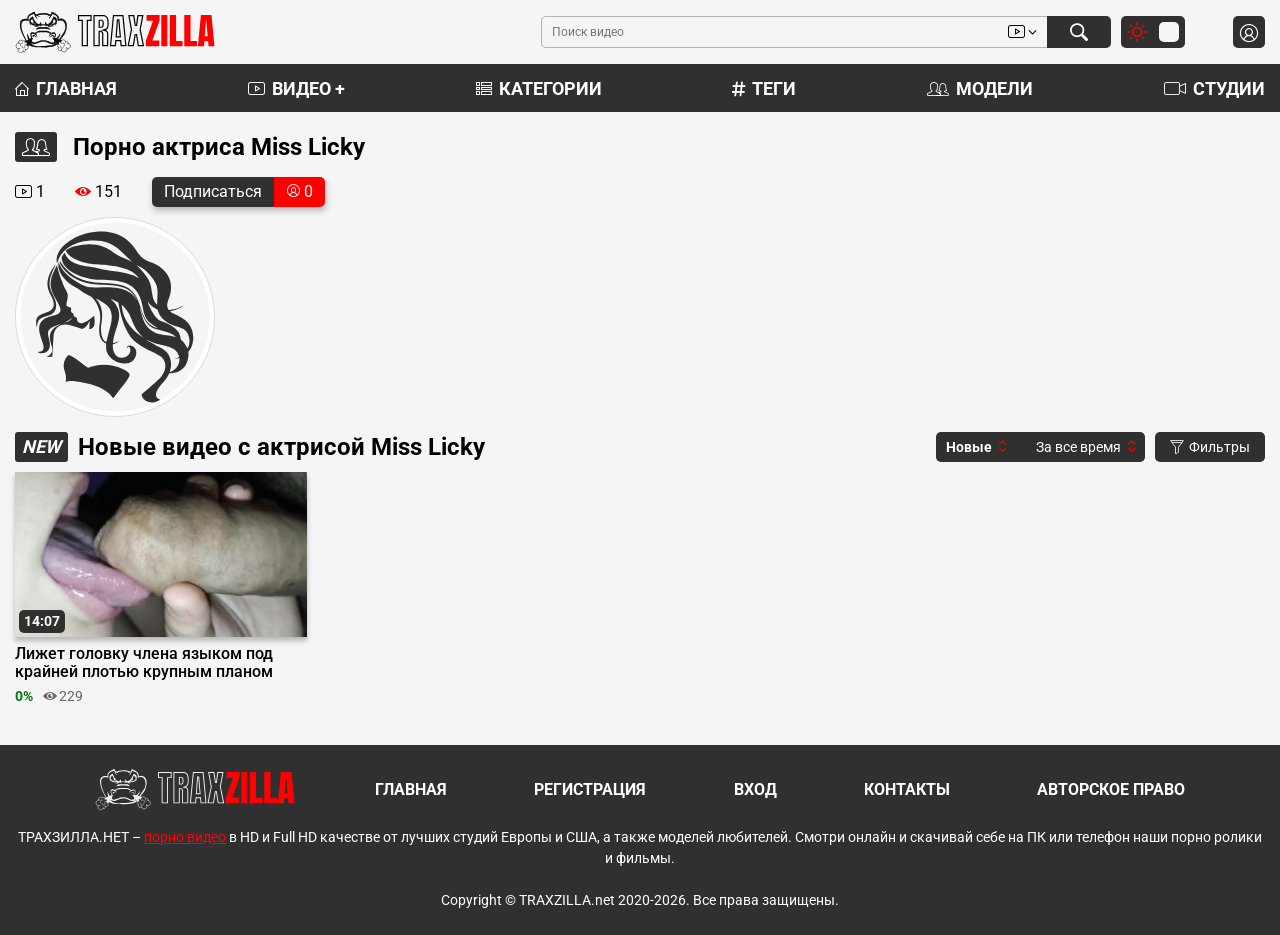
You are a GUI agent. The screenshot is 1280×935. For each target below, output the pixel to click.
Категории (539, 88)
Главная (66, 88)
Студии (1214, 88)
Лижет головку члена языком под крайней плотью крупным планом (144, 663)
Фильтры (1210, 447)
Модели (980, 88)
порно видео (185, 837)
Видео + (296, 88)
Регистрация (590, 789)
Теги (764, 88)
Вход (755, 789)
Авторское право (1111, 789)
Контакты (907, 789)
